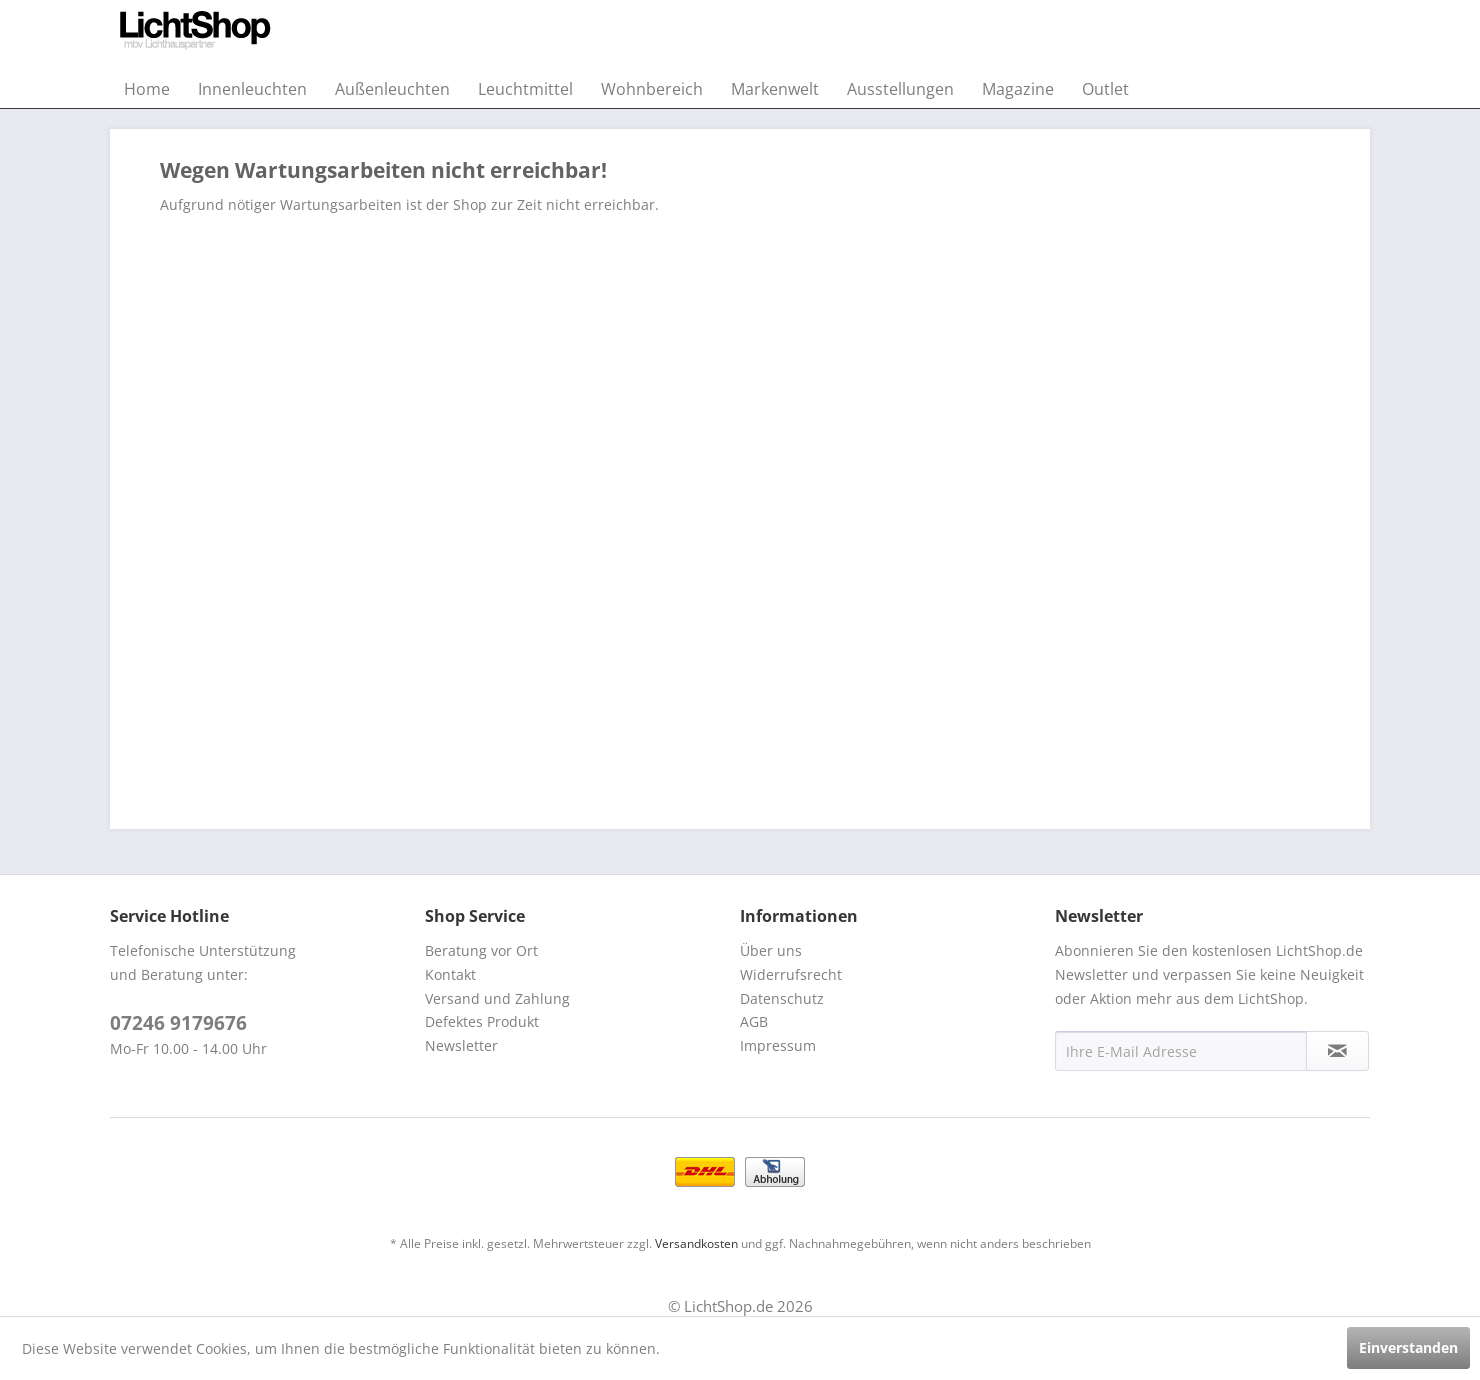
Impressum (778, 1045)
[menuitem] (147, 89)
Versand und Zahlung (497, 998)
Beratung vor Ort (481, 950)
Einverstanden (1408, 1347)
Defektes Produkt (482, 1021)
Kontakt (450, 974)
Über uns (771, 950)
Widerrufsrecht (791, 974)
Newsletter (461, 1045)
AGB (754, 1021)
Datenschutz (782, 998)
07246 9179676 (178, 1023)
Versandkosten (696, 1243)
